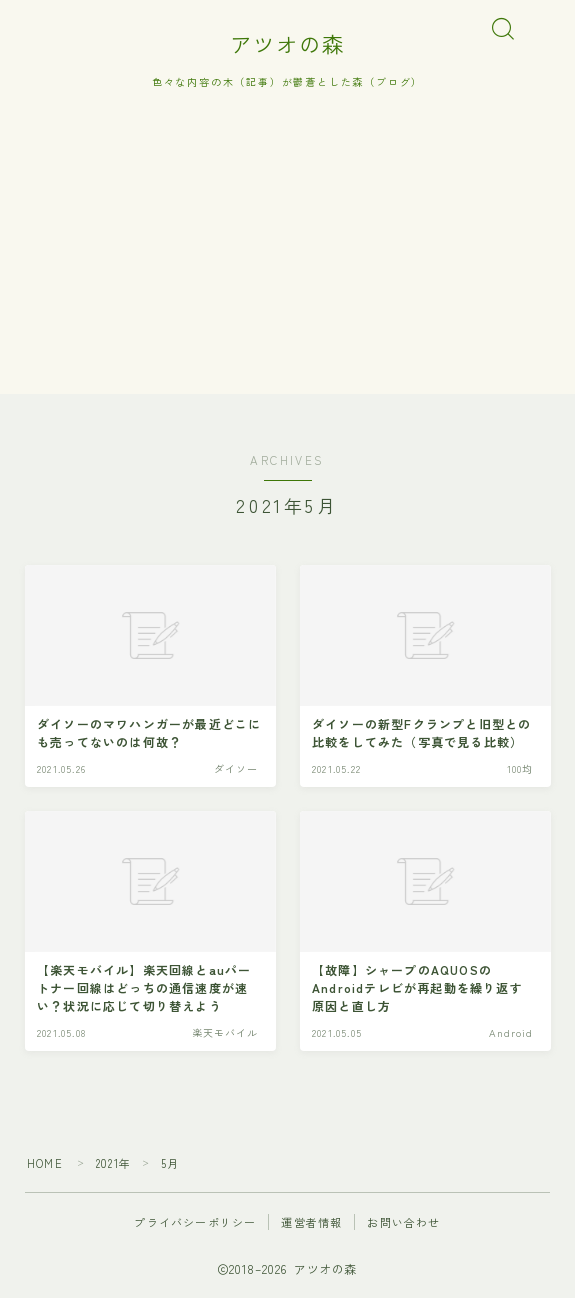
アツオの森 (287, 44)
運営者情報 (311, 1222)
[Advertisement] (287, 254)
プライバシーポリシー (195, 1222)
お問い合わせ (403, 1222)
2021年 (113, 1163)
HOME (45, 1163)
